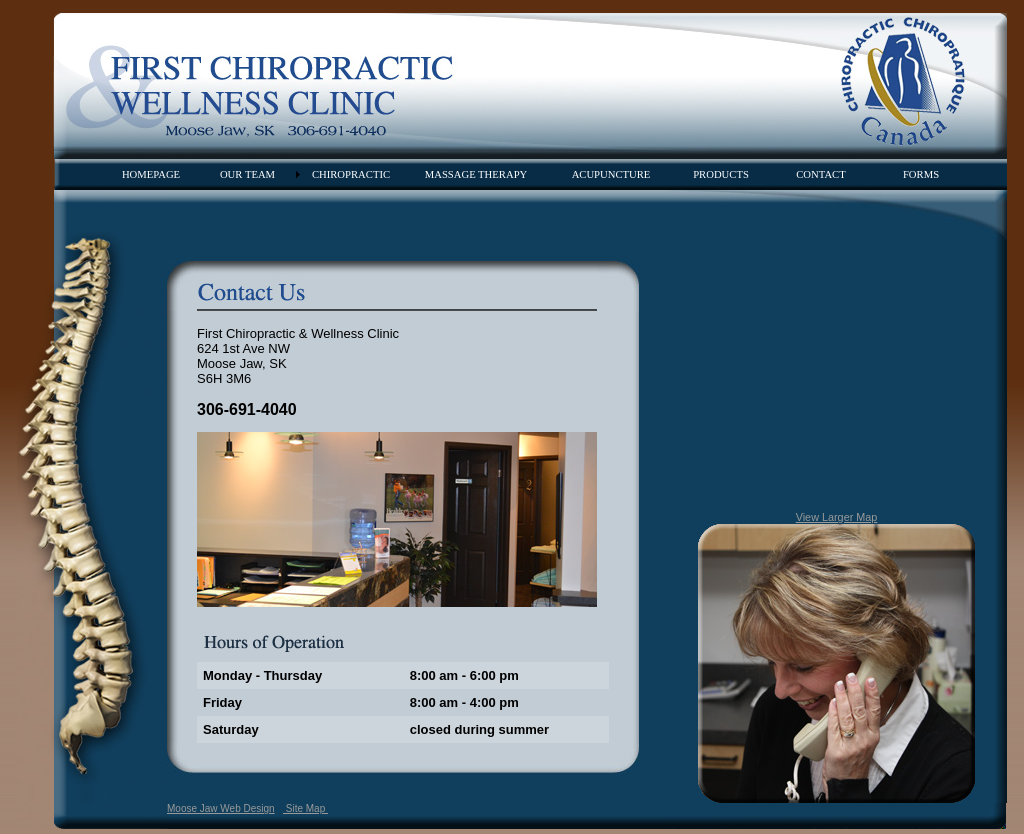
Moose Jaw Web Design (221, 808)
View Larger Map (837, 517)
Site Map (305, 808)
